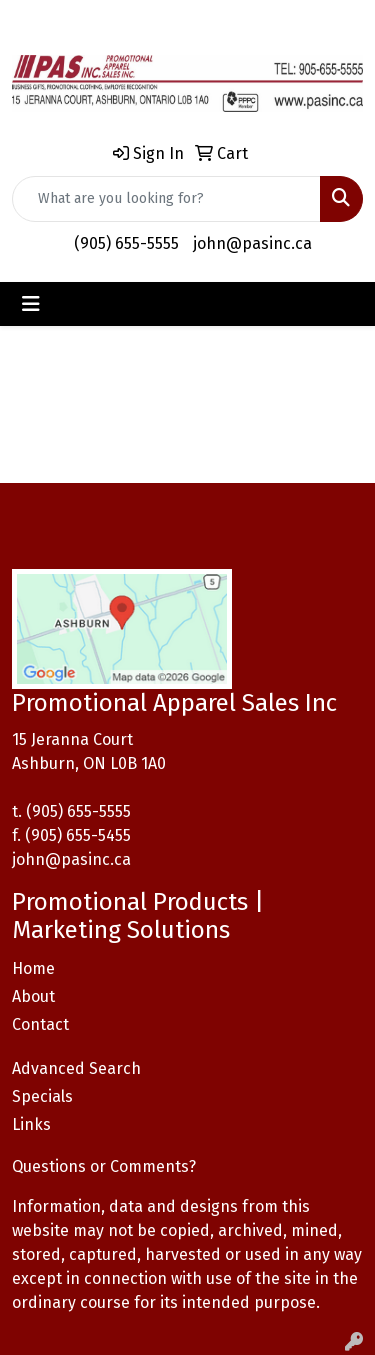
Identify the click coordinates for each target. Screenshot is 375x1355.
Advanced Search (76, 1068)
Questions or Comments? (104, 1166)
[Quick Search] (166, 199)
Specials (42, 1096)
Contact (40, 1024)
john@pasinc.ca (252, 243)
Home (33, 968)
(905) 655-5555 (126, 243)
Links (31, 1124)
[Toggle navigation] (31, 304)
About (33, 996)
